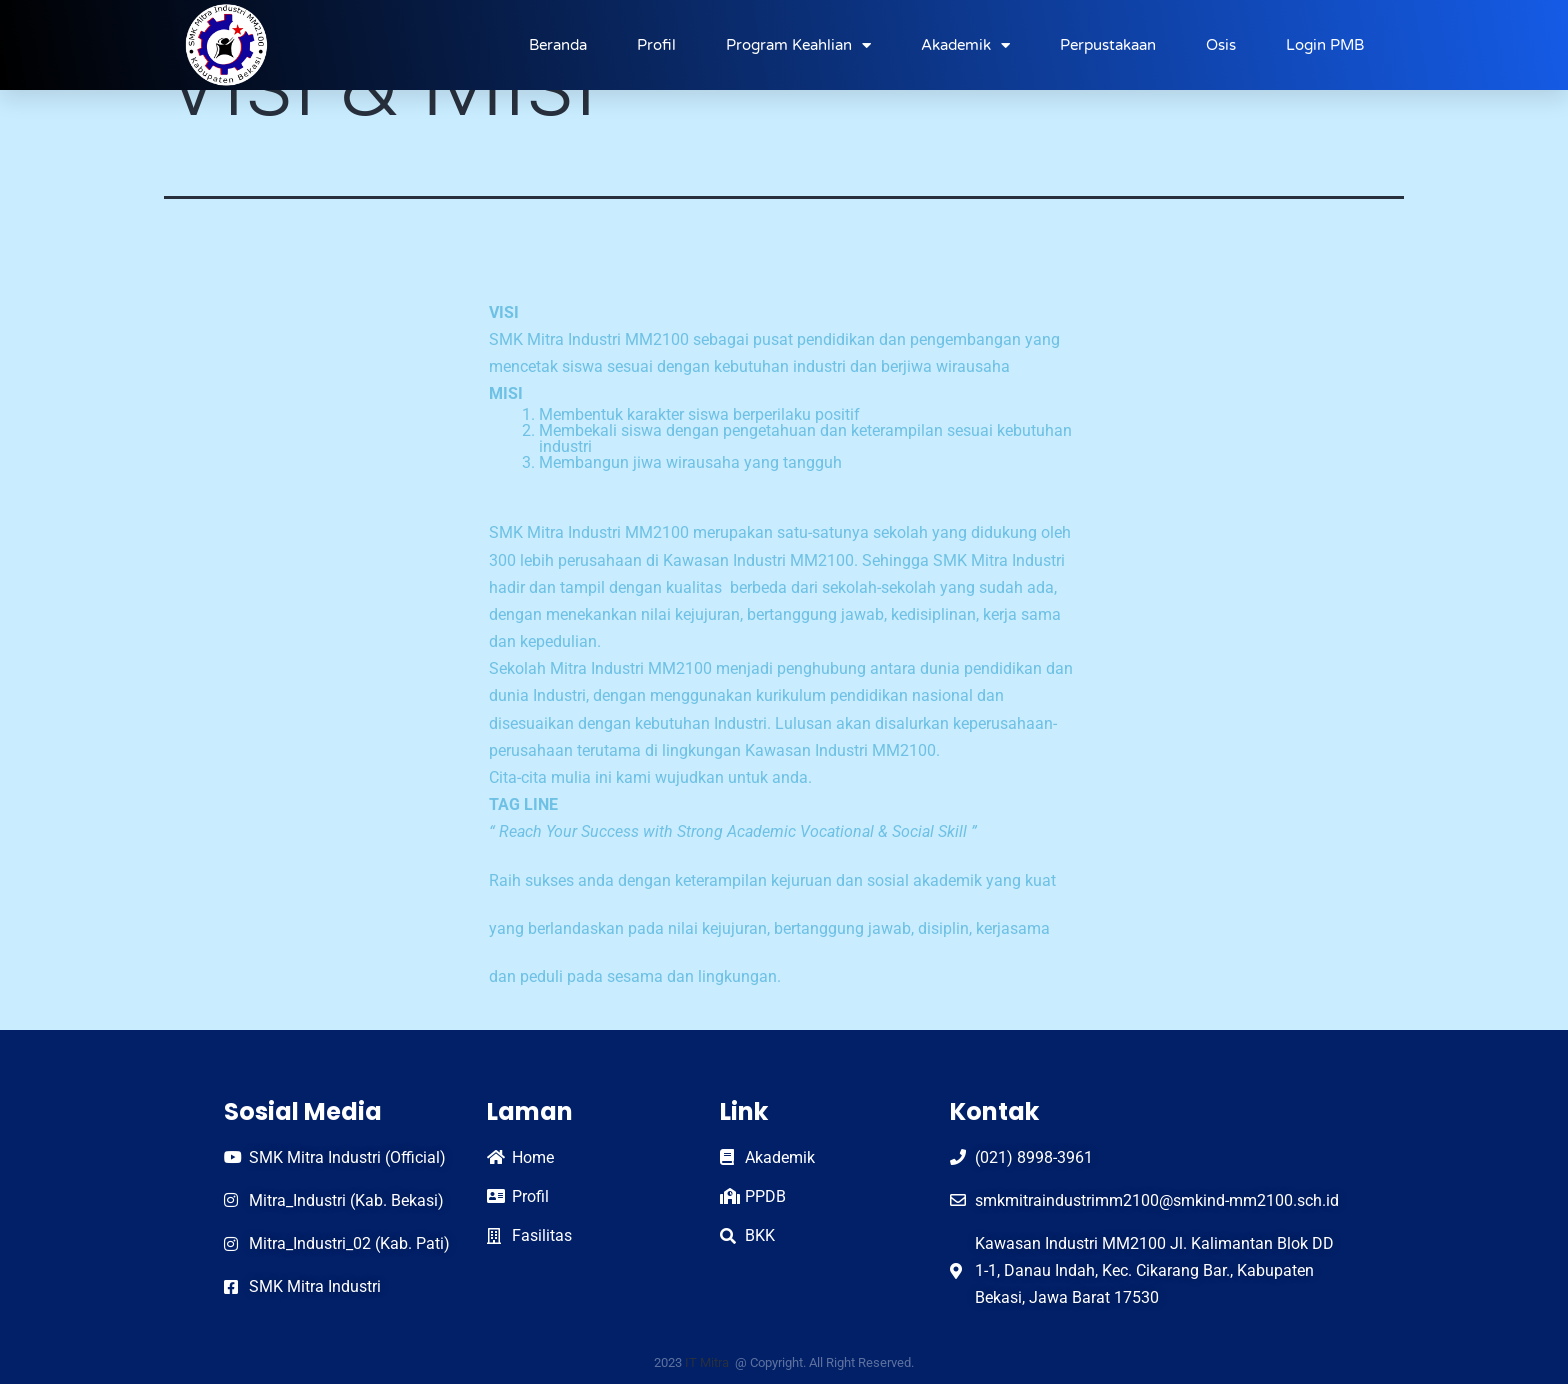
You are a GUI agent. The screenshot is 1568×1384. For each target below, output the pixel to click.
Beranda (558, 45)
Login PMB (1325, 45)
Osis (1221, 45)
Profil (656, 45)
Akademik (965, 45)
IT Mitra (708, 1362)
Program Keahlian (798, 45)
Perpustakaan (1108, 45)
